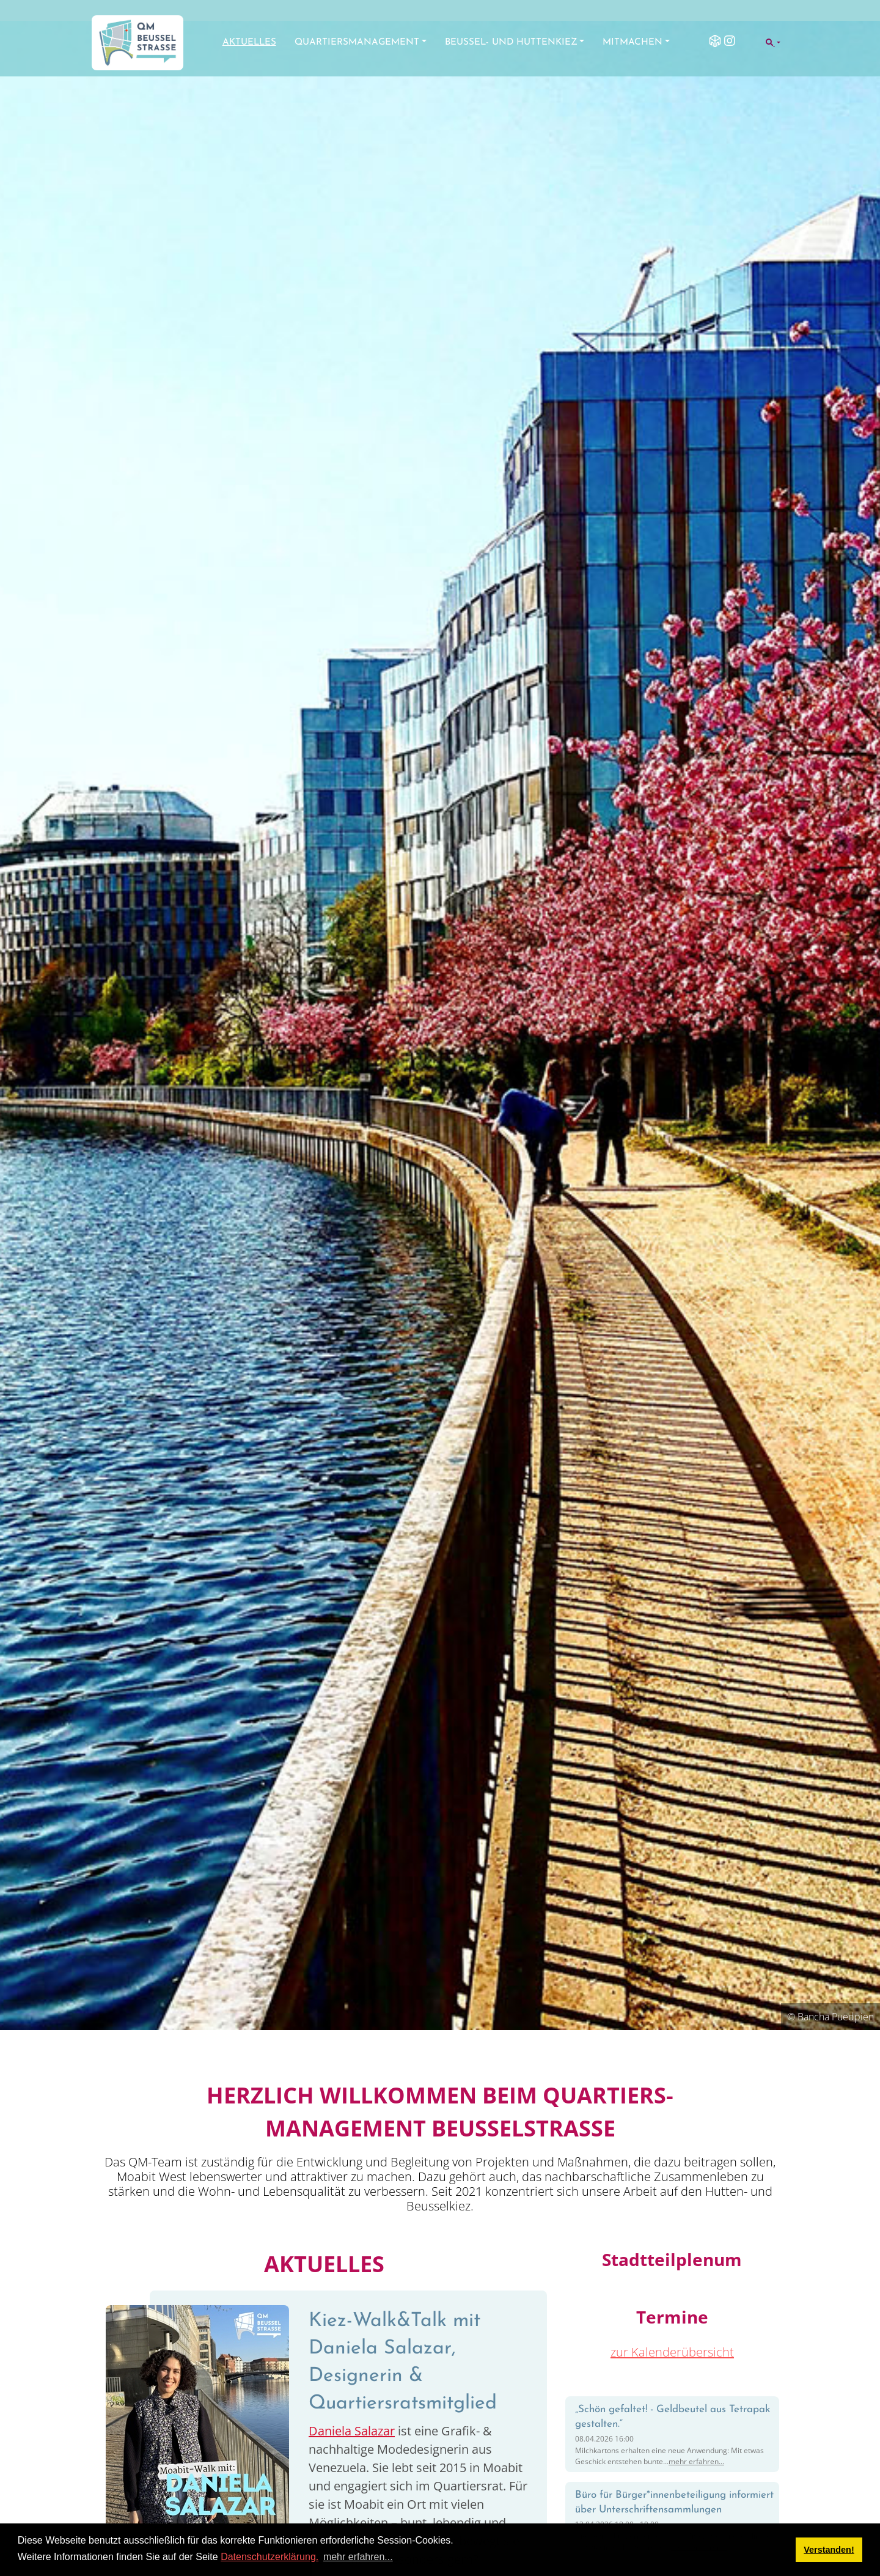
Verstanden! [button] (829, 2550)
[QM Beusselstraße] (137, 42)
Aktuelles (249, 42)
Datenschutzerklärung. (269, 2557)
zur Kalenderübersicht (672, 2352)
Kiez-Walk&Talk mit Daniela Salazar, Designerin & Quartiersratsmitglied (403, 2362)
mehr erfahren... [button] (358, 2557)
